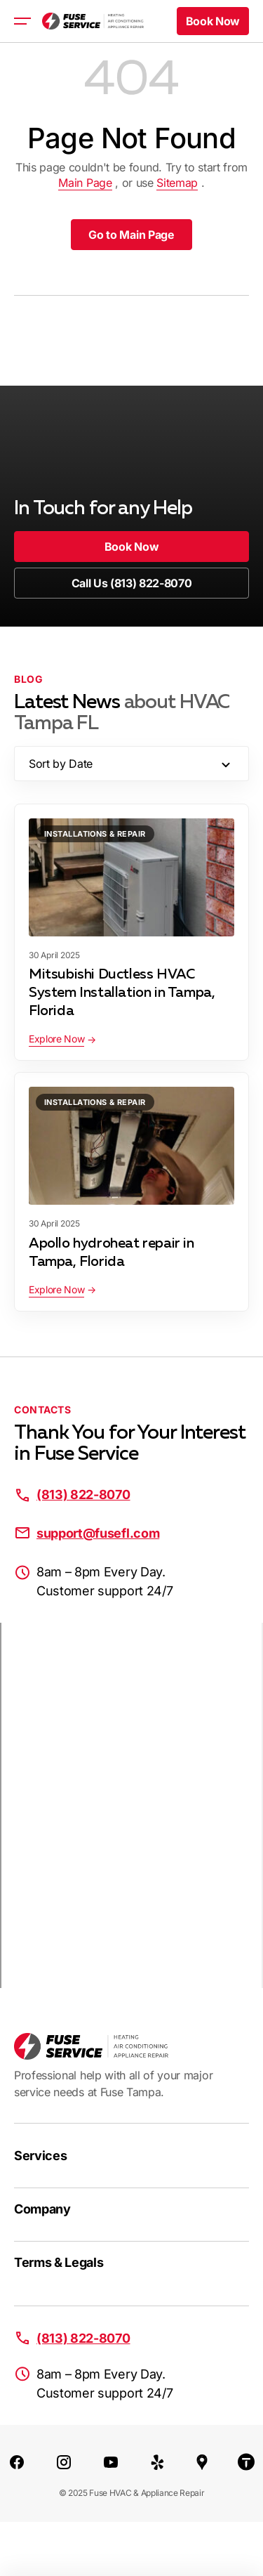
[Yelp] (157, 2461)
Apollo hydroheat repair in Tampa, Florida (111, 1252)
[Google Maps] (202, 2461)
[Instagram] (63, 2461)
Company (42, 2209)
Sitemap (177, 183)
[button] (213, 21)
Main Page (85, 183)
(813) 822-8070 (83, 1494)
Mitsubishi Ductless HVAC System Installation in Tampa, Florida (122, 992)
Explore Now (56, 1039)
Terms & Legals (59, 2262)
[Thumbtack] (246, 2461)
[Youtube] (110, 2461)
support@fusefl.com (97, 1533)
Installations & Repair (95, 834)
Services (40, 2155)
